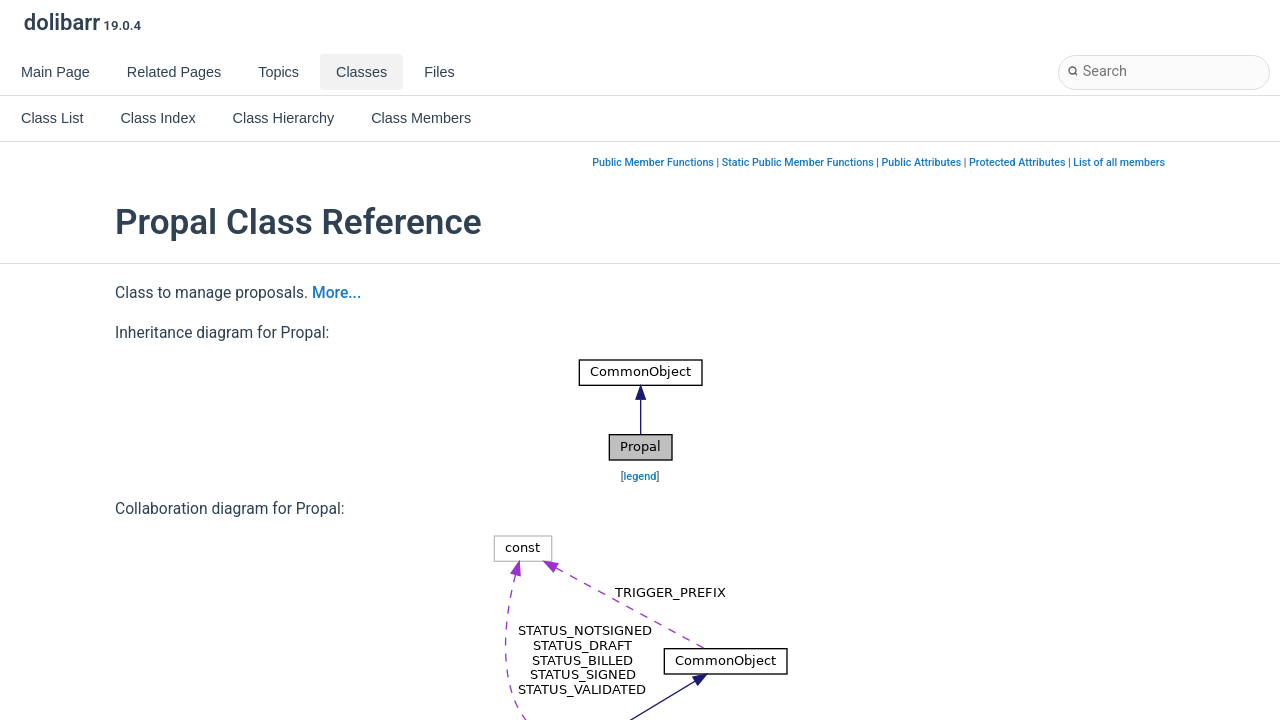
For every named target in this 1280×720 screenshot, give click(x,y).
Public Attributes (922, 162)
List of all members (1119, 162)
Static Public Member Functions (798, 162)
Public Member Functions (653, 162)
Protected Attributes (1017, 162)
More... (336, 293)
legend (640, 476)
